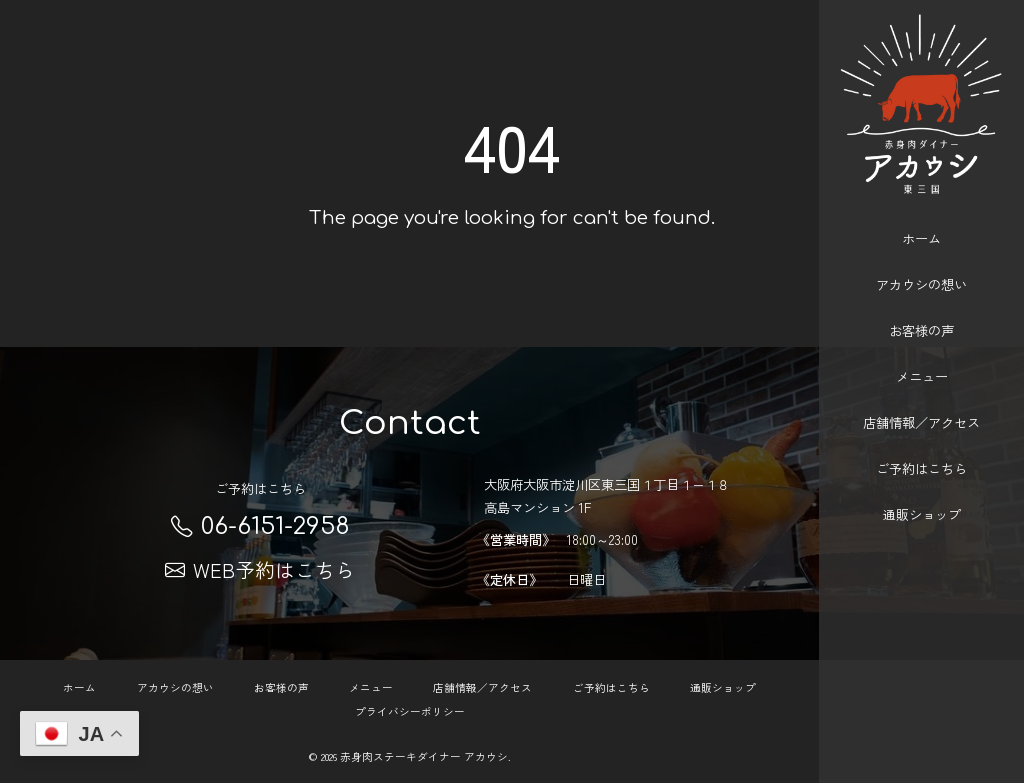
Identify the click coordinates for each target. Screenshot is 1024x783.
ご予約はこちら (921, 449)
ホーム (921, 219)
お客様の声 (921, 311)
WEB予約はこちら (260, 569)
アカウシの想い (921, 265)
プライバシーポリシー (410, 711)
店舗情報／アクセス (921, 403)
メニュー (922, 357)
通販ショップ (922, 495)
